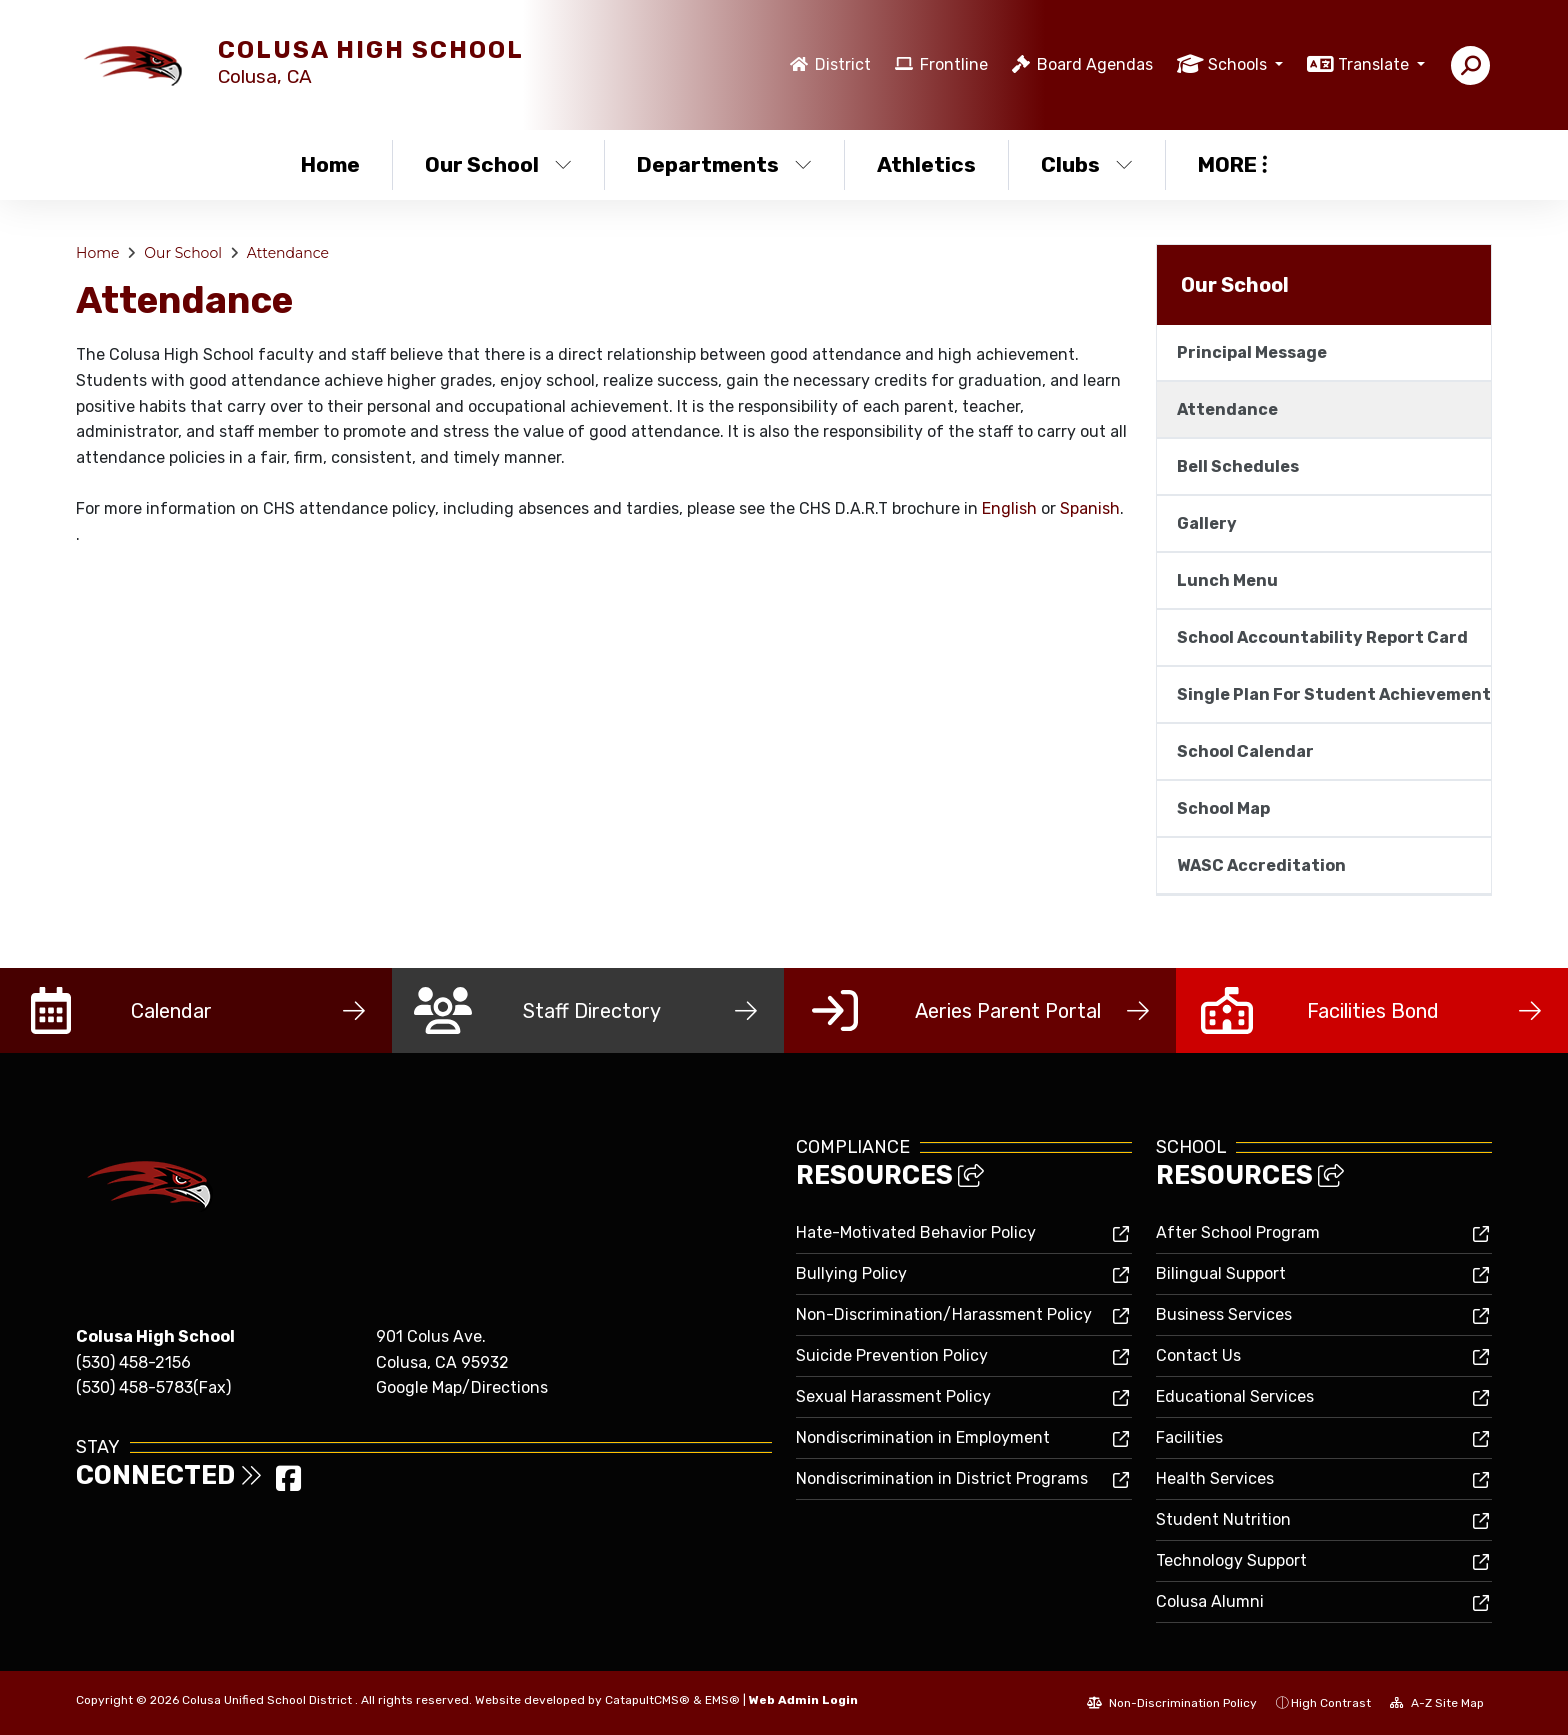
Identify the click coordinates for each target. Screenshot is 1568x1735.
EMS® (722, 1700)
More (1232, 164)
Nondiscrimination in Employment (923, 1437)
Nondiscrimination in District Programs (942, 1478)
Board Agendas (1095, 64)
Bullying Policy (851, 1273)
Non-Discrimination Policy (1172, 1703)
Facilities (1189, 1437)
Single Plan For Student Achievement (1334, 694)
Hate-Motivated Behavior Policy (916, 1232)
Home (330, 164)
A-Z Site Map (1437, 1703)
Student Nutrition (1223, 1519)
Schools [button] (1239, 64)
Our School (498, 164)
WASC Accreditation (1261, 865)
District (843, 64)
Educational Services (1235, 1396)
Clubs (1087, 164)
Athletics (926, 164)
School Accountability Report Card (1322, 637)
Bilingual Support (1221, 1273)
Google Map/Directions (462, 1387)
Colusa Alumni (1210, 1601)
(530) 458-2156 (133, 1362)
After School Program (1238, 1232)
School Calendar (1245, 751)
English (1009, 508)
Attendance (288, 253)
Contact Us (1198, 1355)
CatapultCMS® (647, 1700)
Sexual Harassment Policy (893, 1396)
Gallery (1207, 523)
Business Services (1224, 1314)
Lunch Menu (1227, 580)
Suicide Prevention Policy (892, 1355)
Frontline (954, 64)
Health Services (1215, 1478)
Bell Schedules (1238, 466)
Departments (724, 164)
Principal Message (1252, 352)
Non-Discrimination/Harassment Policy (944, 1314)
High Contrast (1331, 1703)
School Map (1223, 808)
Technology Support (1231, 1560)
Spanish (1090, 508)
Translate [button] (1375, 64)
